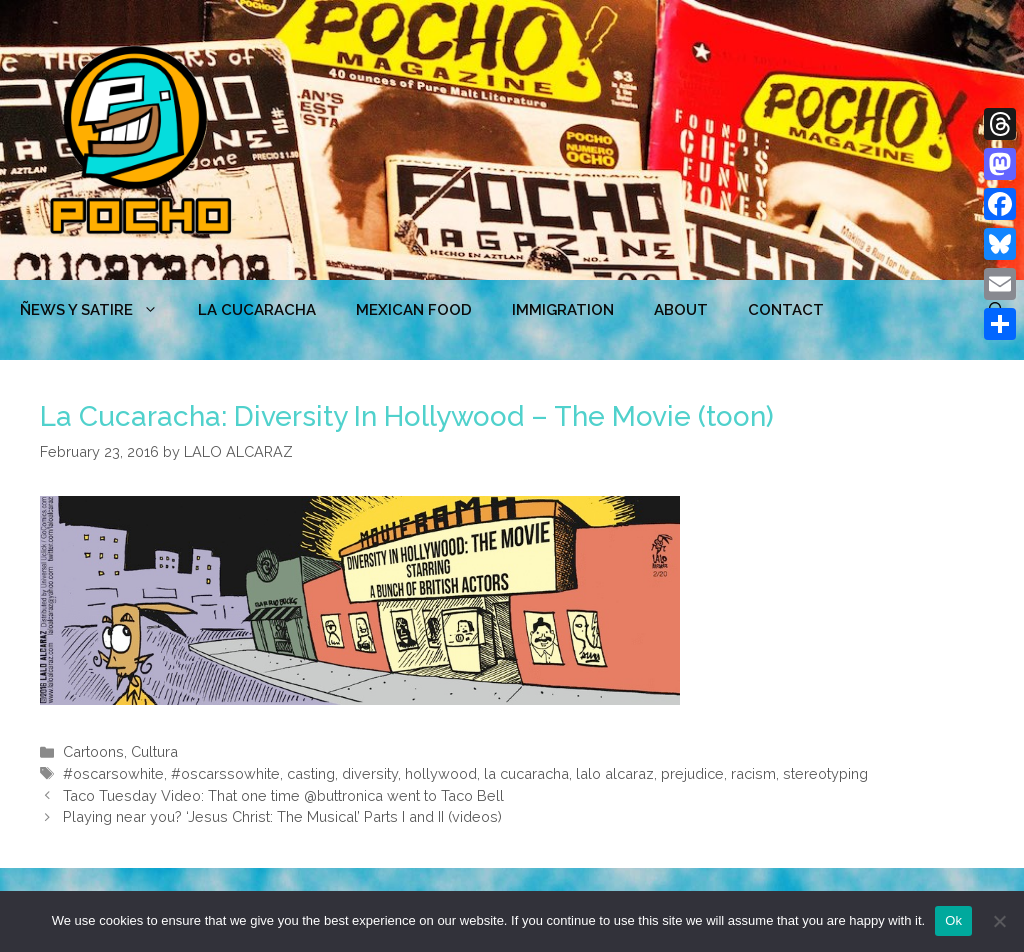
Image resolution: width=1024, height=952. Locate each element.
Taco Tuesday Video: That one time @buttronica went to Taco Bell (283, 795)
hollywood (441, 773)
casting (311, 773)
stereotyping (825, 773)
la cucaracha (526, 773)
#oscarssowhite (225, 773)
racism (753, 773)
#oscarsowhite (113, 773)
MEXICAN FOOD (414, 310)
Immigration (563, 310)
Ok (953, 920)
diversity (370, 773)
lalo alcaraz (615, 773)
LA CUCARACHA (257, 310)
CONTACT (786, 310)
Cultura (154, 751)
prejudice (692, 773)
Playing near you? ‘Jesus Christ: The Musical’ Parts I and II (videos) (282, 816)
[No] (999, 921)
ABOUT (681, 310)
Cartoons (93, 751)
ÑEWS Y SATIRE (99, 310)
